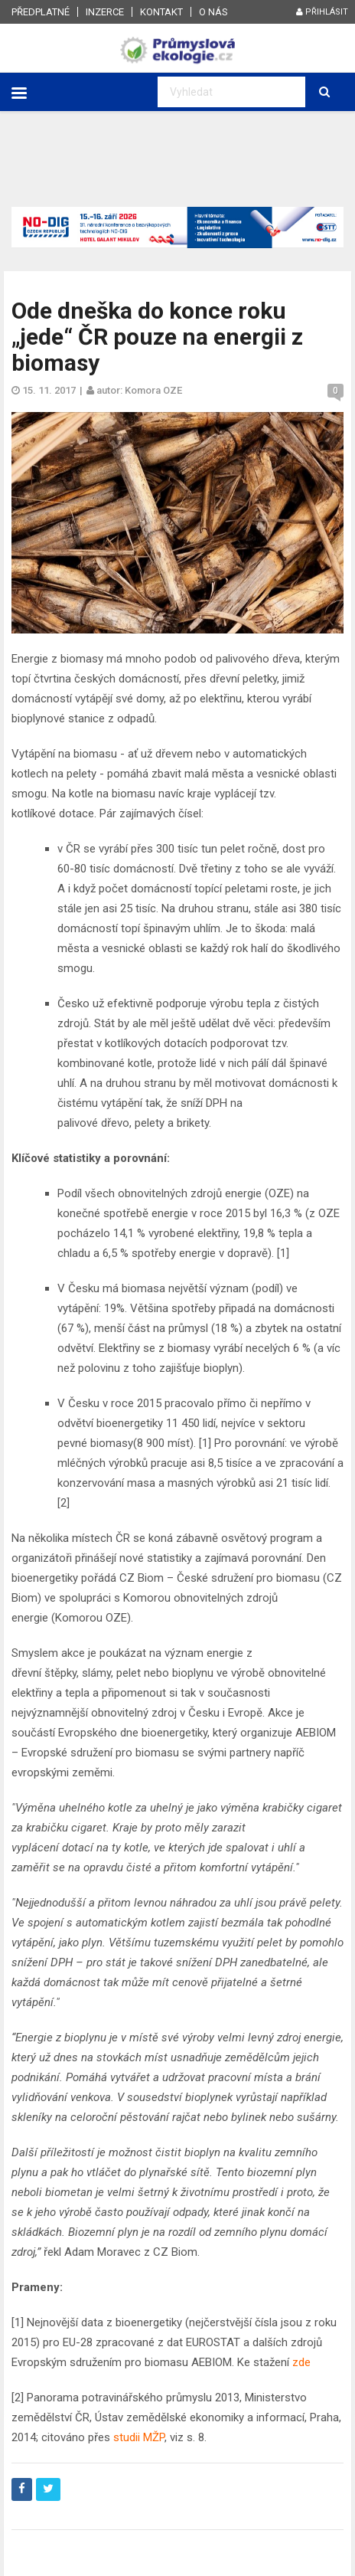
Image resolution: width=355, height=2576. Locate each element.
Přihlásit (322, 12)
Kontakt (161, 12)
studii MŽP (138, 2437)
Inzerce (105, 12)
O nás (213, 12)
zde (301, 2362)
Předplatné (40, 12)
